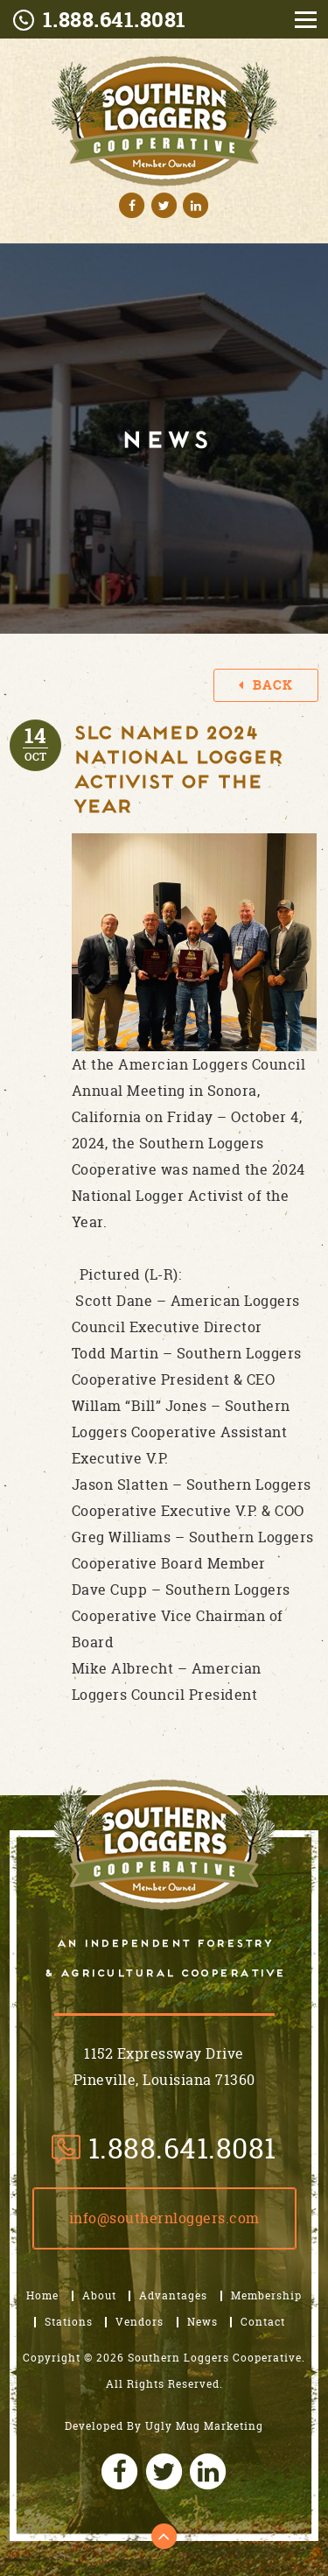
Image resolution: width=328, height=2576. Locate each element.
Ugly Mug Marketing (204, 2425)
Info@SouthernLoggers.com (164, 2218)
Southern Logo (164, 121)
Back (266, 685)
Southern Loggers (164, 1845)
